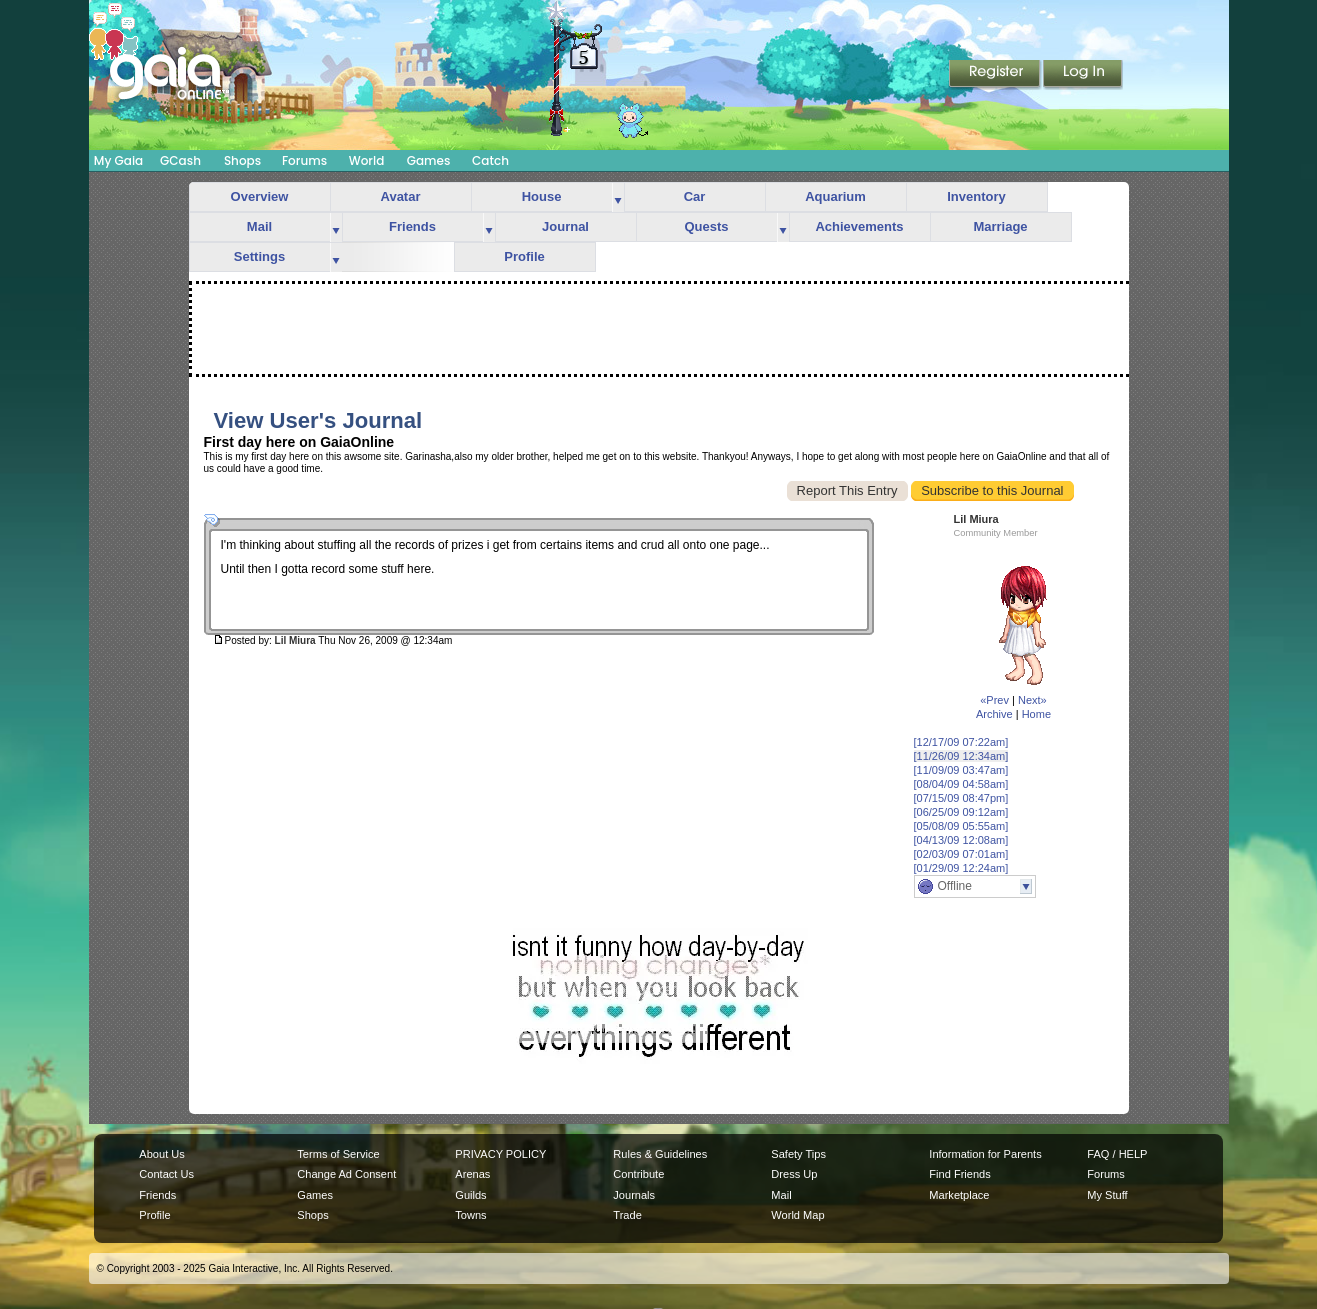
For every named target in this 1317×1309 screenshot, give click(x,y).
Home (1036, 714)
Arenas (472, 1174)
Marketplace (959, 1195)
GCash (180, 160)
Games (429, 160)
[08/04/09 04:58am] (961, 784)
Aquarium (835, 196)
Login (1083, 75)
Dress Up (794, 1174)
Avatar (401, 196)
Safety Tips (798, 1154)
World (367, 160)
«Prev (994, 700)
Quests (706, 226)
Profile (524, 256)
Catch (490, 160)
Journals (634, 1195)
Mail (259, 226)
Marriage (1000, 226)
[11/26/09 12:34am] (961, 756)
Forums (304, 160)
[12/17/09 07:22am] (961, 742)
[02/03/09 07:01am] (961, 854)
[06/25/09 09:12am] (961, 812)
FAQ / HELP (1117, 1154)
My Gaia (118, 160)
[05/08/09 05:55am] (961, 826)
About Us (161, 1154)
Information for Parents (985, 1154)
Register (996, 75)
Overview (260, 196)
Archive (994, 714)
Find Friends (959, 1174)
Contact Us (166, 1174)
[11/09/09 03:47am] (961, 770)
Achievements (859, 226)
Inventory (976, 196)
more (618, 197)
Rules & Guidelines (660, 1154)
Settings (259, 256)
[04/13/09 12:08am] (961, 840)
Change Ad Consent (346, 1174)
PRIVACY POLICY (500, 1154)
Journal (565, 226)
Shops (242, 160)
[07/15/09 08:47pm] (961, 798)
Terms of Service (338, 1154)
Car (695, 196)
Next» (1032, 700)
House (542, 196)
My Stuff (1107, 1195)
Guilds (470, 1195)
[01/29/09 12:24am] (961, 868)
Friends (412, 226)
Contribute (638, 1174)
